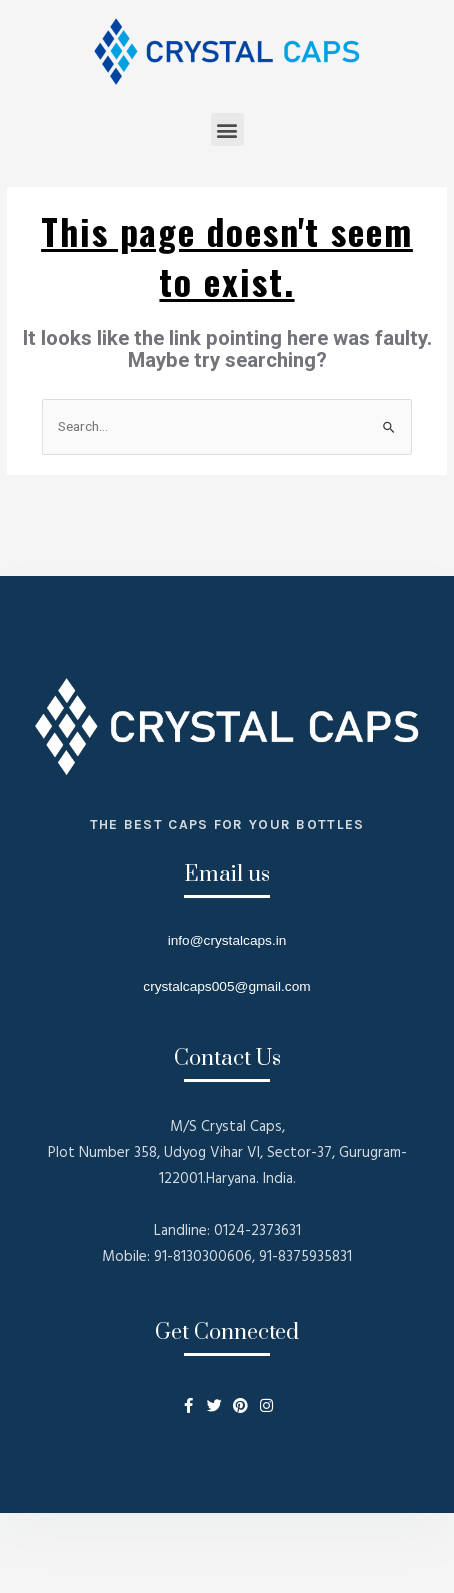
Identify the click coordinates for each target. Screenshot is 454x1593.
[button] (227, 129)
